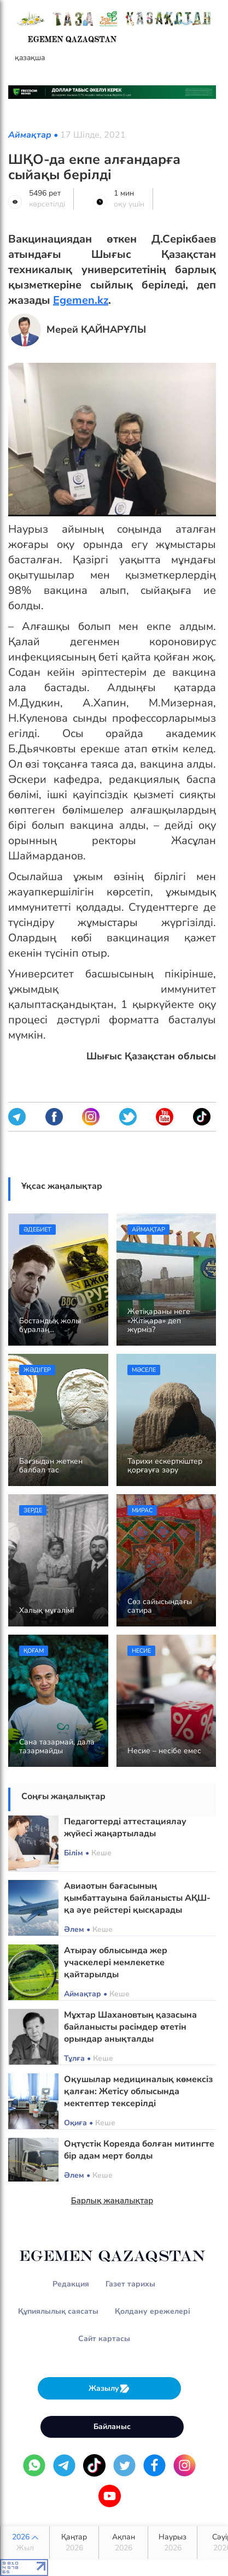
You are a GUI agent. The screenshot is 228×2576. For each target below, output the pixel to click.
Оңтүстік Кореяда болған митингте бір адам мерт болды (139, 2150)
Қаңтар (74, 2543)
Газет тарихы (130, 2284)
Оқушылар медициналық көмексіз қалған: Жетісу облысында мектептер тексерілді (138, 2091)
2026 (25, 2543)
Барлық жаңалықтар (112, 2200)
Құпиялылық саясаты (58, 2311)
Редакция (70, 2284)
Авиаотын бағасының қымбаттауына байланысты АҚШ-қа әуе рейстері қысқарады (137, 1898)
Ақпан (123, 2543)
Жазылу (109, 2388)
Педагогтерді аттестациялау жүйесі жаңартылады (125, 1827)
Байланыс (112, 2426)
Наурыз (172, 2543)
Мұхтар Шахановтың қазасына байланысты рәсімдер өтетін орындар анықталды (130, 2027)
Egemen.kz (80, 300)
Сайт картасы (104, 2338)
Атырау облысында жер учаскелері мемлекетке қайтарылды (115, 1962)
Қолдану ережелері (152, 2311)
